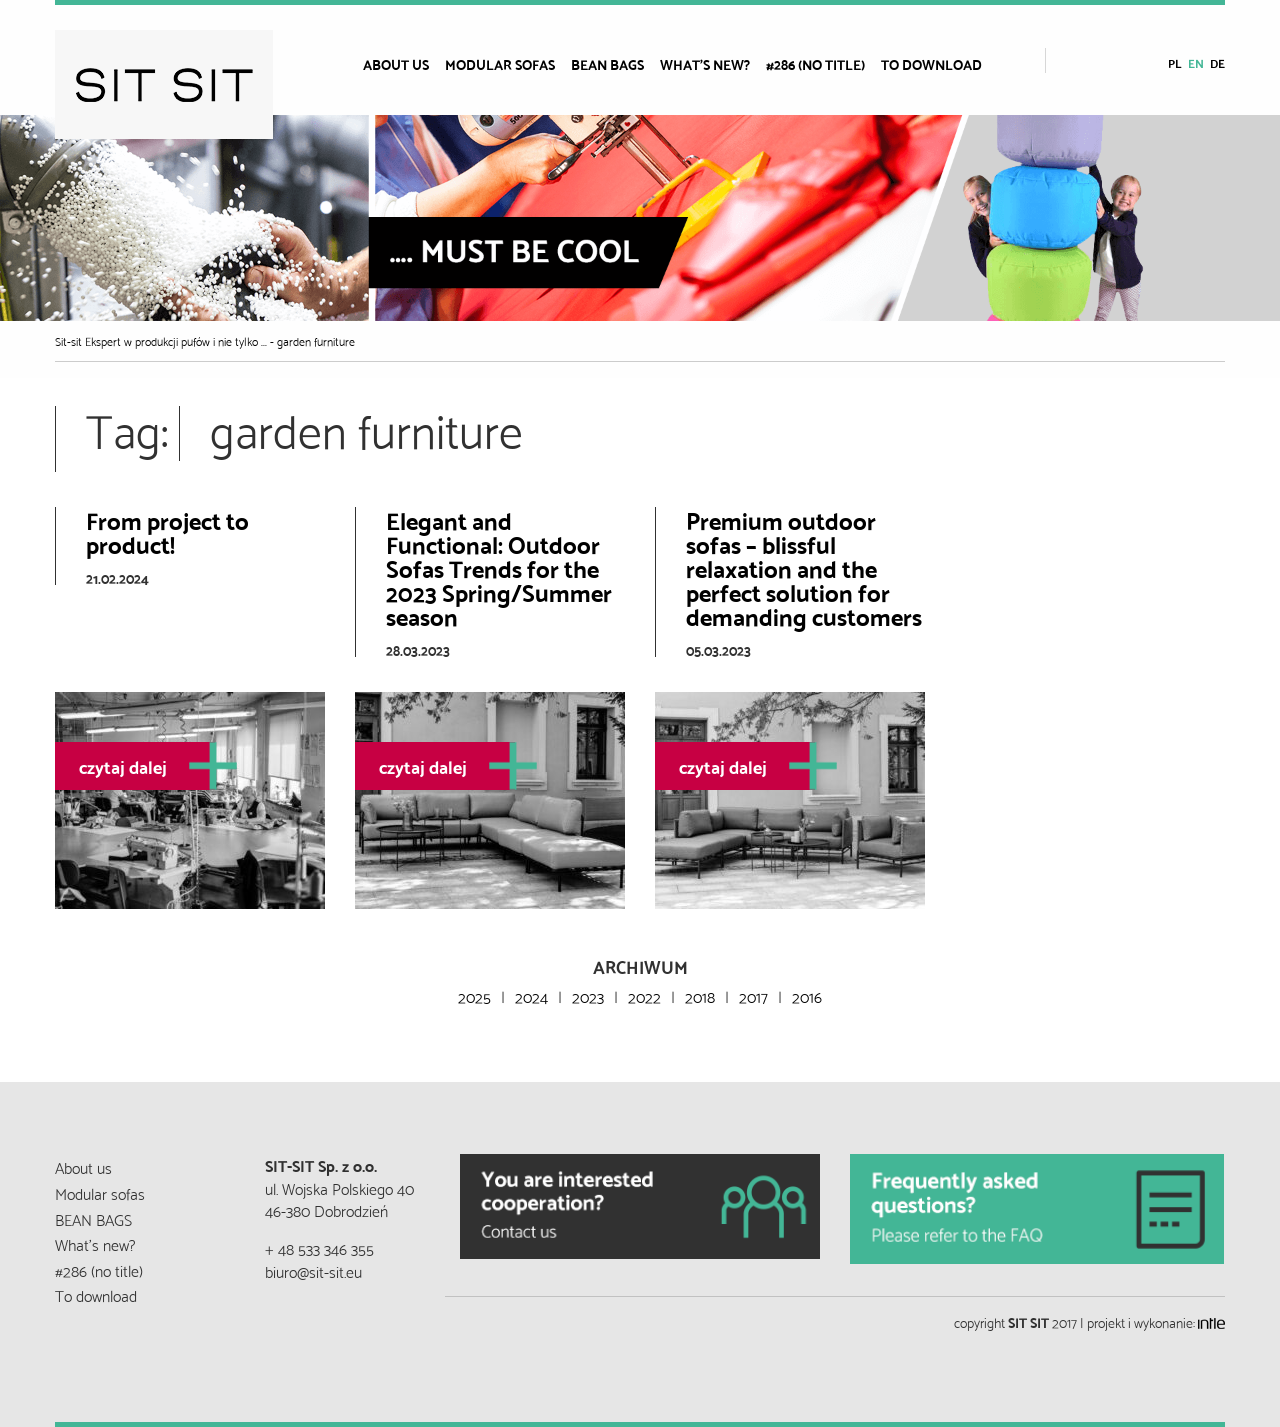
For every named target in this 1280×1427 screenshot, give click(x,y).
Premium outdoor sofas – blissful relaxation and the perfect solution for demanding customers (804, 567)
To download (931, 64)
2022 (644, 995)
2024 (531, 995)
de (1217, 62)
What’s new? (705, 64)
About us (396, 64)
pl (1175, 62)
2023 (588, 995)
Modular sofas (500, 64)
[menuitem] (404, 64)
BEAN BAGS (607, 64)
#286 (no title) (815, 64)
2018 (700, 995)
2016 (807, 995)
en (1196, 62)
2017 (753, 995)
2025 (474, 995)
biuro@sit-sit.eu (313, 1270)
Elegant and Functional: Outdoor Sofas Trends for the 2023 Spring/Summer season (499, 567)
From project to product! (167, 531)
